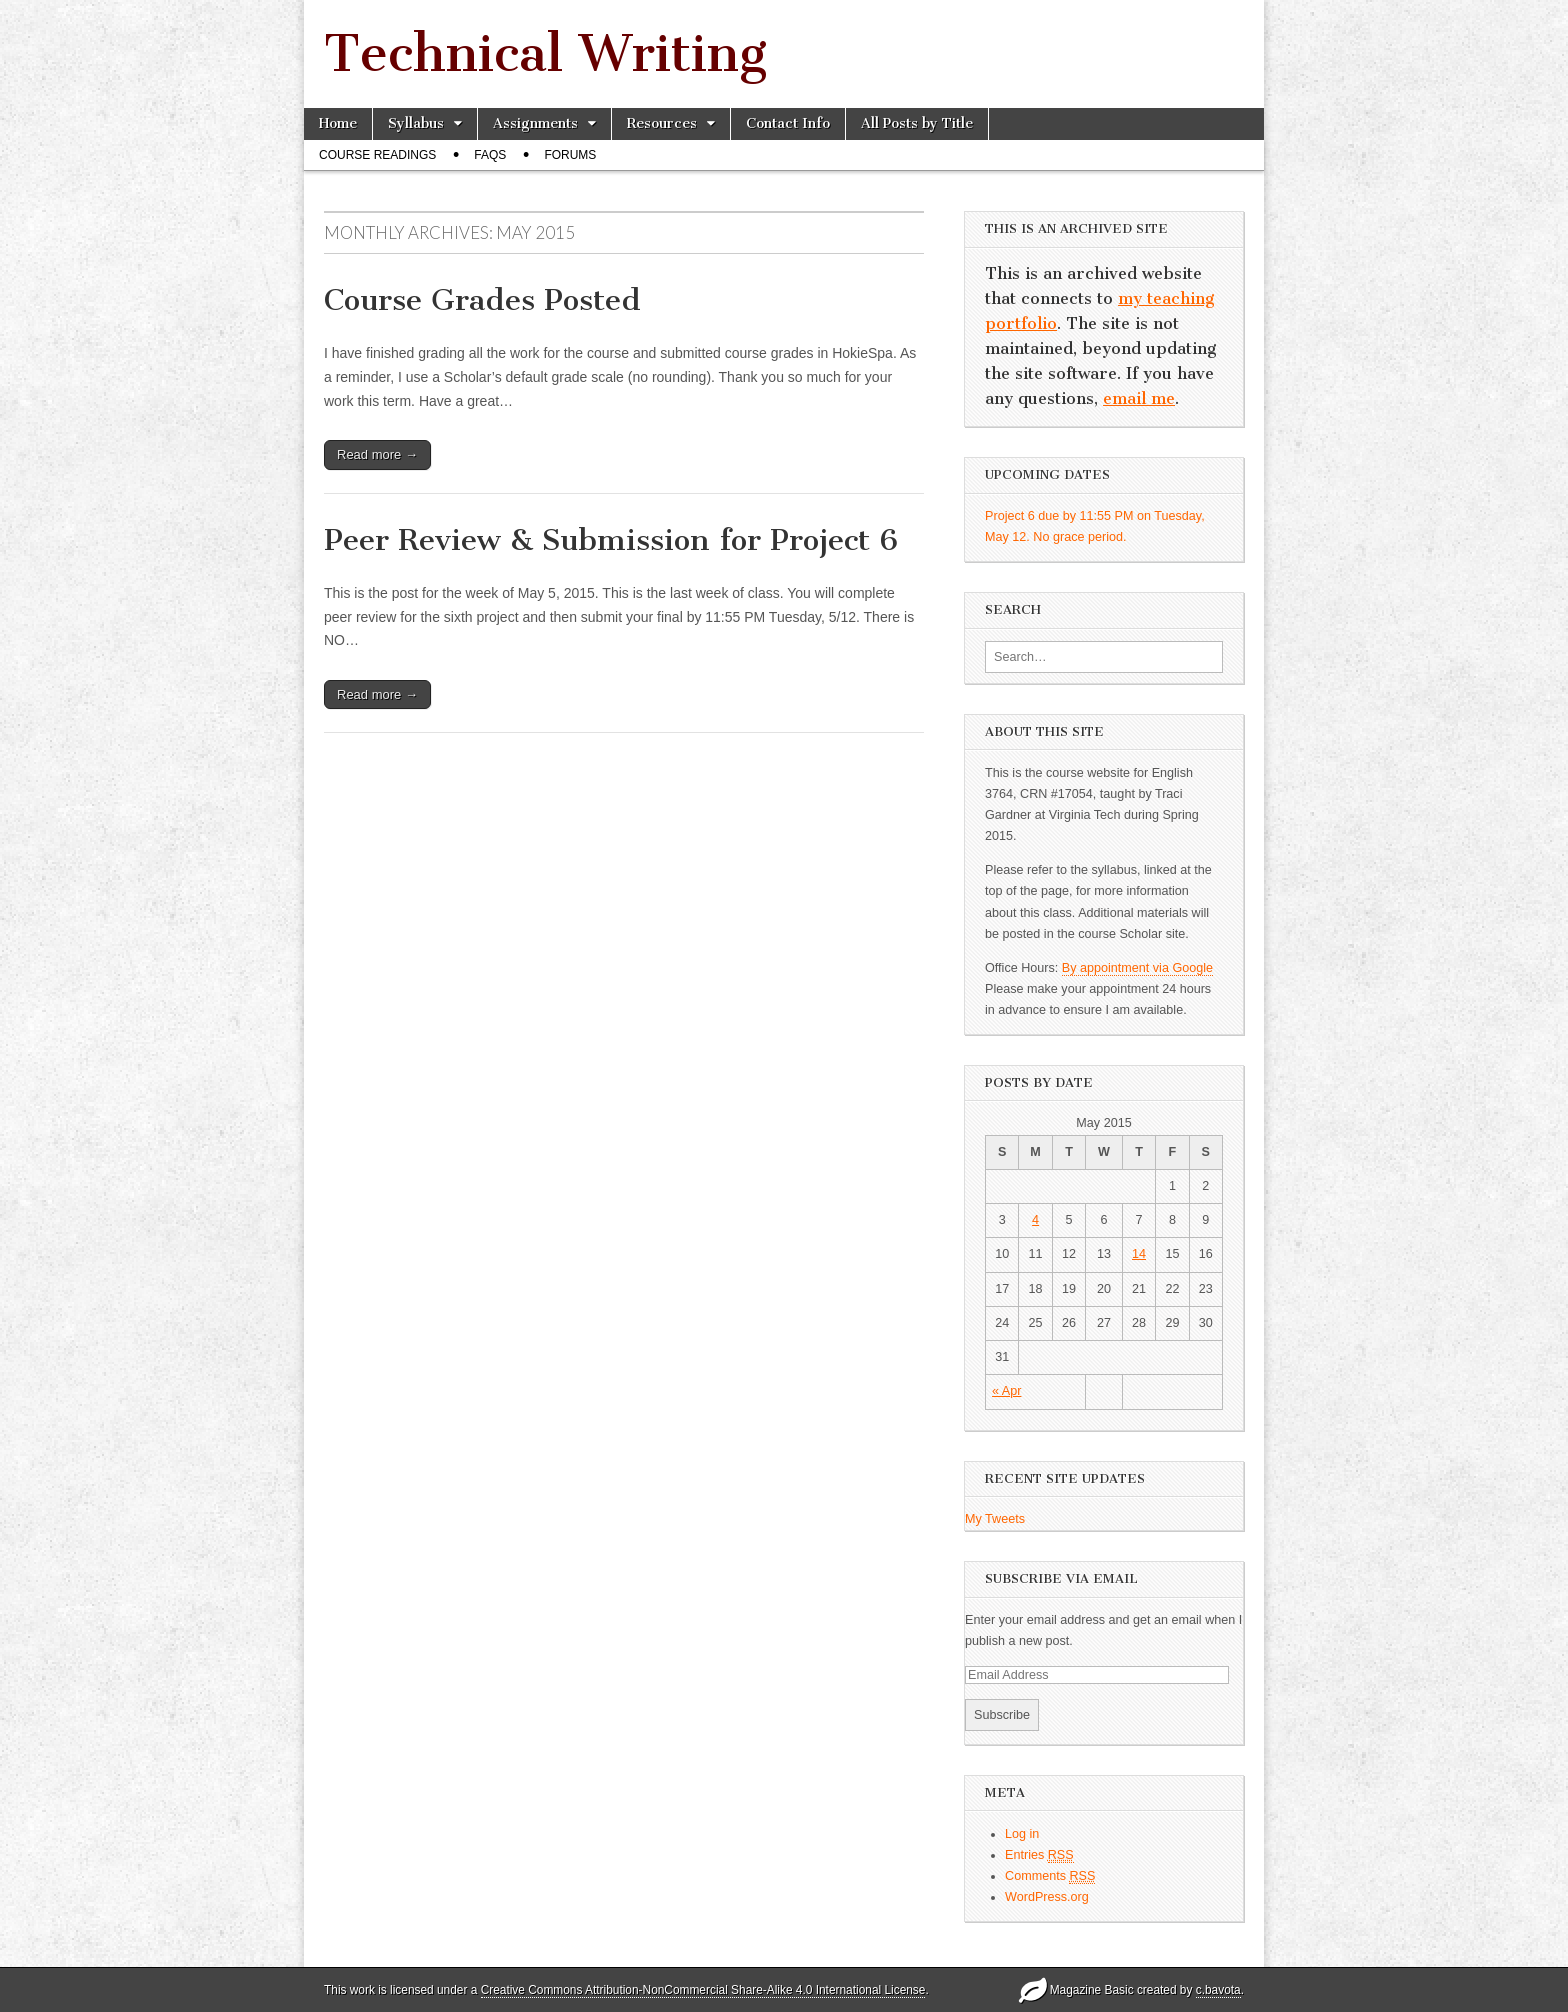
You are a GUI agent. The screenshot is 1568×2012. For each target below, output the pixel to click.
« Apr (1006, 1391)
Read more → (377, 454)
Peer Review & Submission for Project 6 (611, 540)
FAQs (490, 155)
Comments (1050, 1876)
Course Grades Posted (482, 300)
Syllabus (416, 123)
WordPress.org (1047, 1897)
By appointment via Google (1137, 968)
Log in (1022, 1834)
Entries (1039, 1855)
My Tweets (995, 1519)
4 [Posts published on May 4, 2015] (1035, 1220)
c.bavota (1218, 1990)
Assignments (535, 123)
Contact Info (788, 123)
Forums (570, 155)
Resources (662, 123)
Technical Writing (545, 53)
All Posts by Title (917, 123)
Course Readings (377, 155)
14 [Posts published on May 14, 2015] (1139, 1254)
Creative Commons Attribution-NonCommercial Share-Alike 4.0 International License (703, 1990)
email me (1139, 398)
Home (338, 123)
